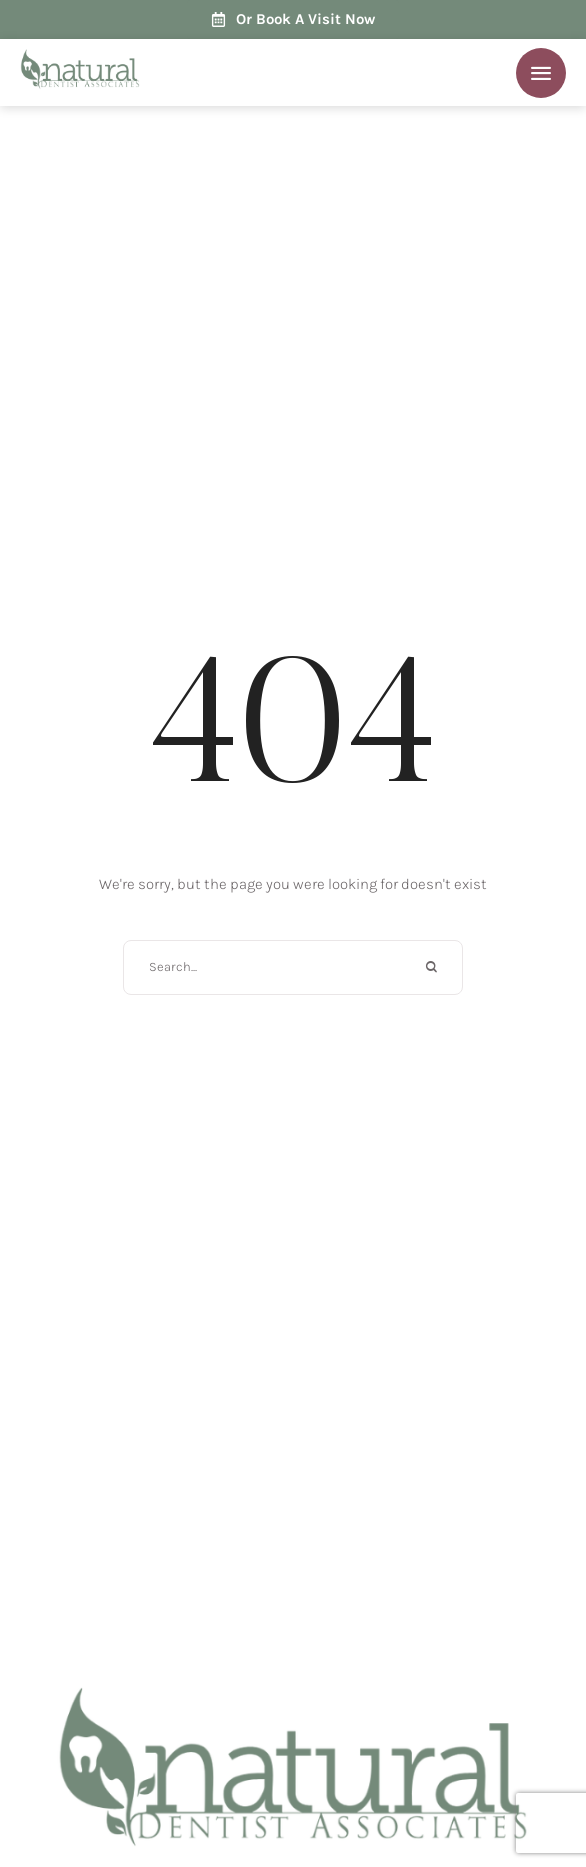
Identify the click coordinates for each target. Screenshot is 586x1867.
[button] (541, 73)
